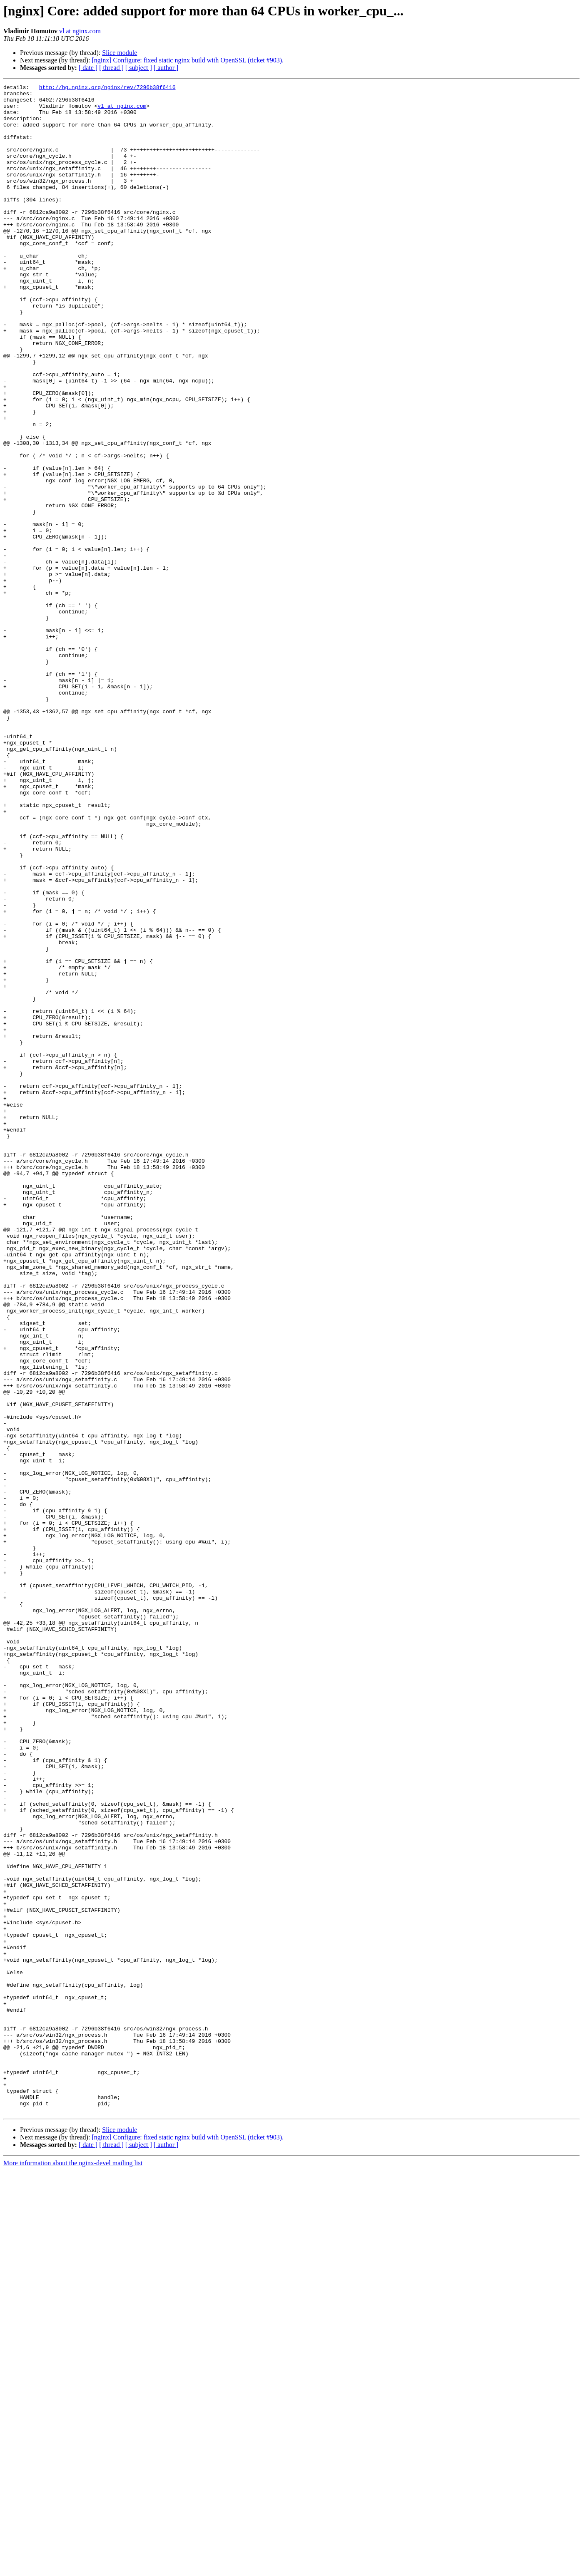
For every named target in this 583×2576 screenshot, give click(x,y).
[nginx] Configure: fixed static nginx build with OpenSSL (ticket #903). (188, 60)
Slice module (119, 52)
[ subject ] (138, 67)
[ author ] (166, 67)
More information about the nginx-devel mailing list (72, 2568)
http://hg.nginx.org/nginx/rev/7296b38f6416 (107, 88)
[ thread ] (111, 67)
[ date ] (88, 67)
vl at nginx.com (80, 31)
